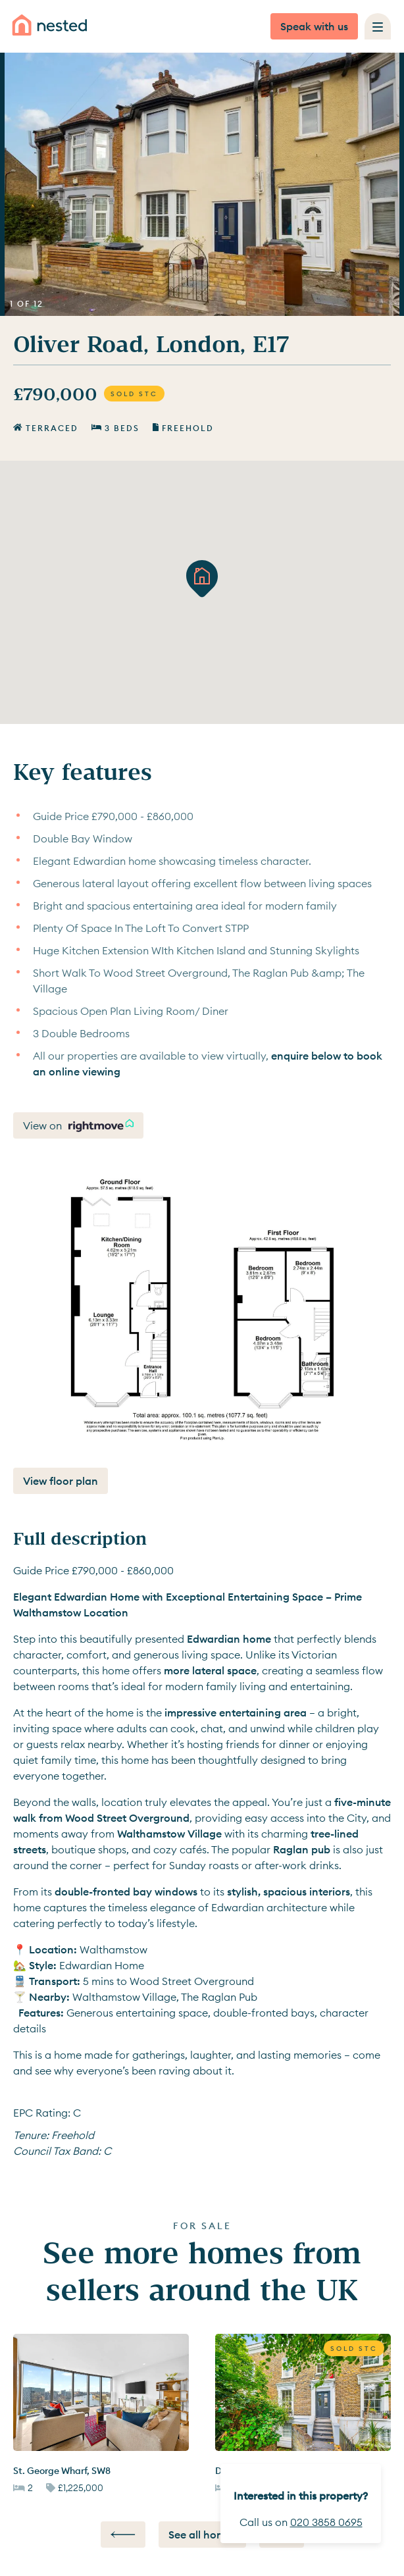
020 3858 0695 (326, 2522)
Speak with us (314, 26)
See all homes (202, 2534)
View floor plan (60, 1480)
